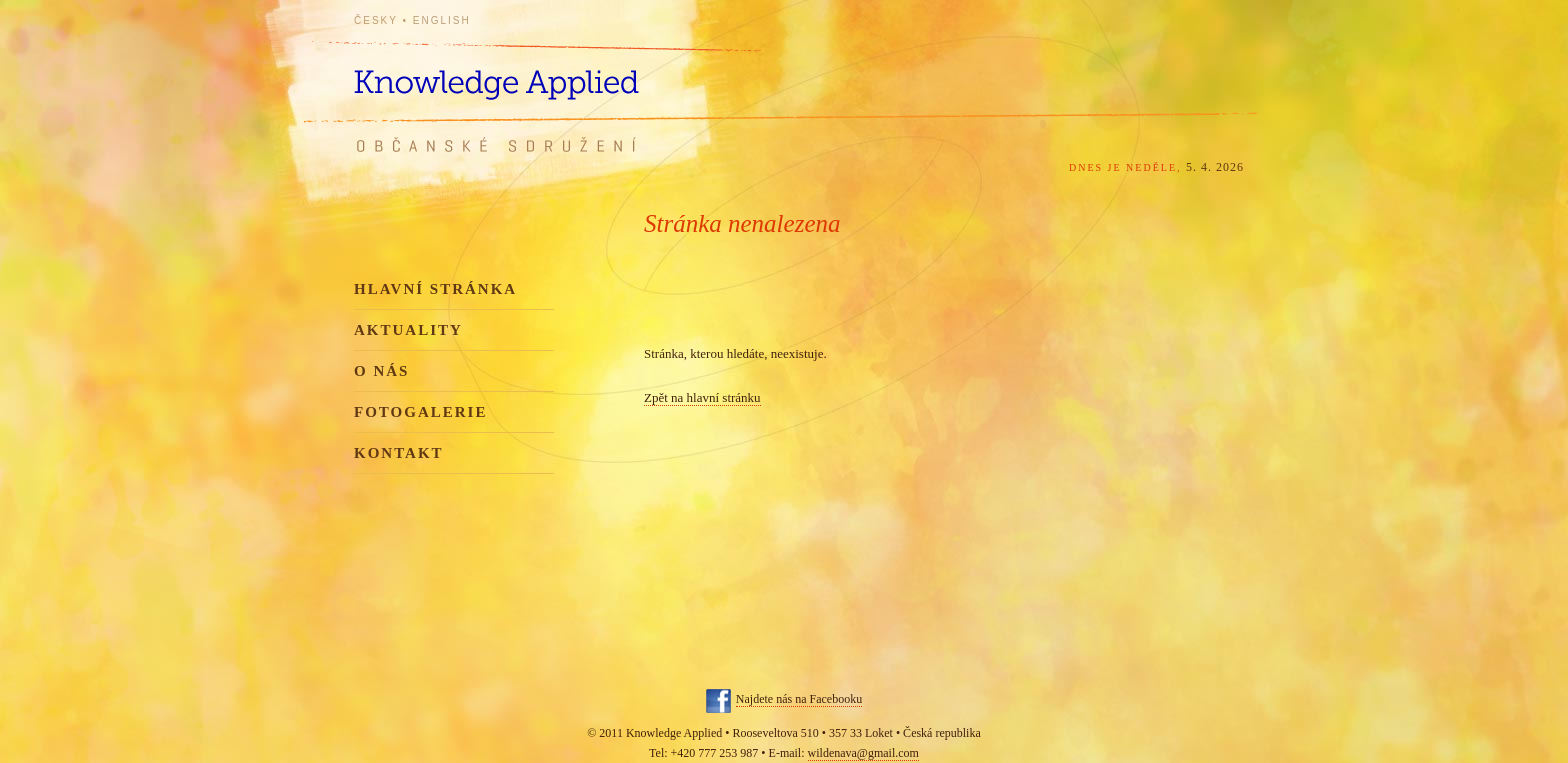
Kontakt (399, 453)
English (442, 20)
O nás (381, 371)
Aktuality (408, 330)
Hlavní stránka (435, 289)
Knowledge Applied (534, 72)
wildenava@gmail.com (863, 753)
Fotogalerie (420, 412)
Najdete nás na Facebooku (799, 699)
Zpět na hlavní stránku (702, 397)
